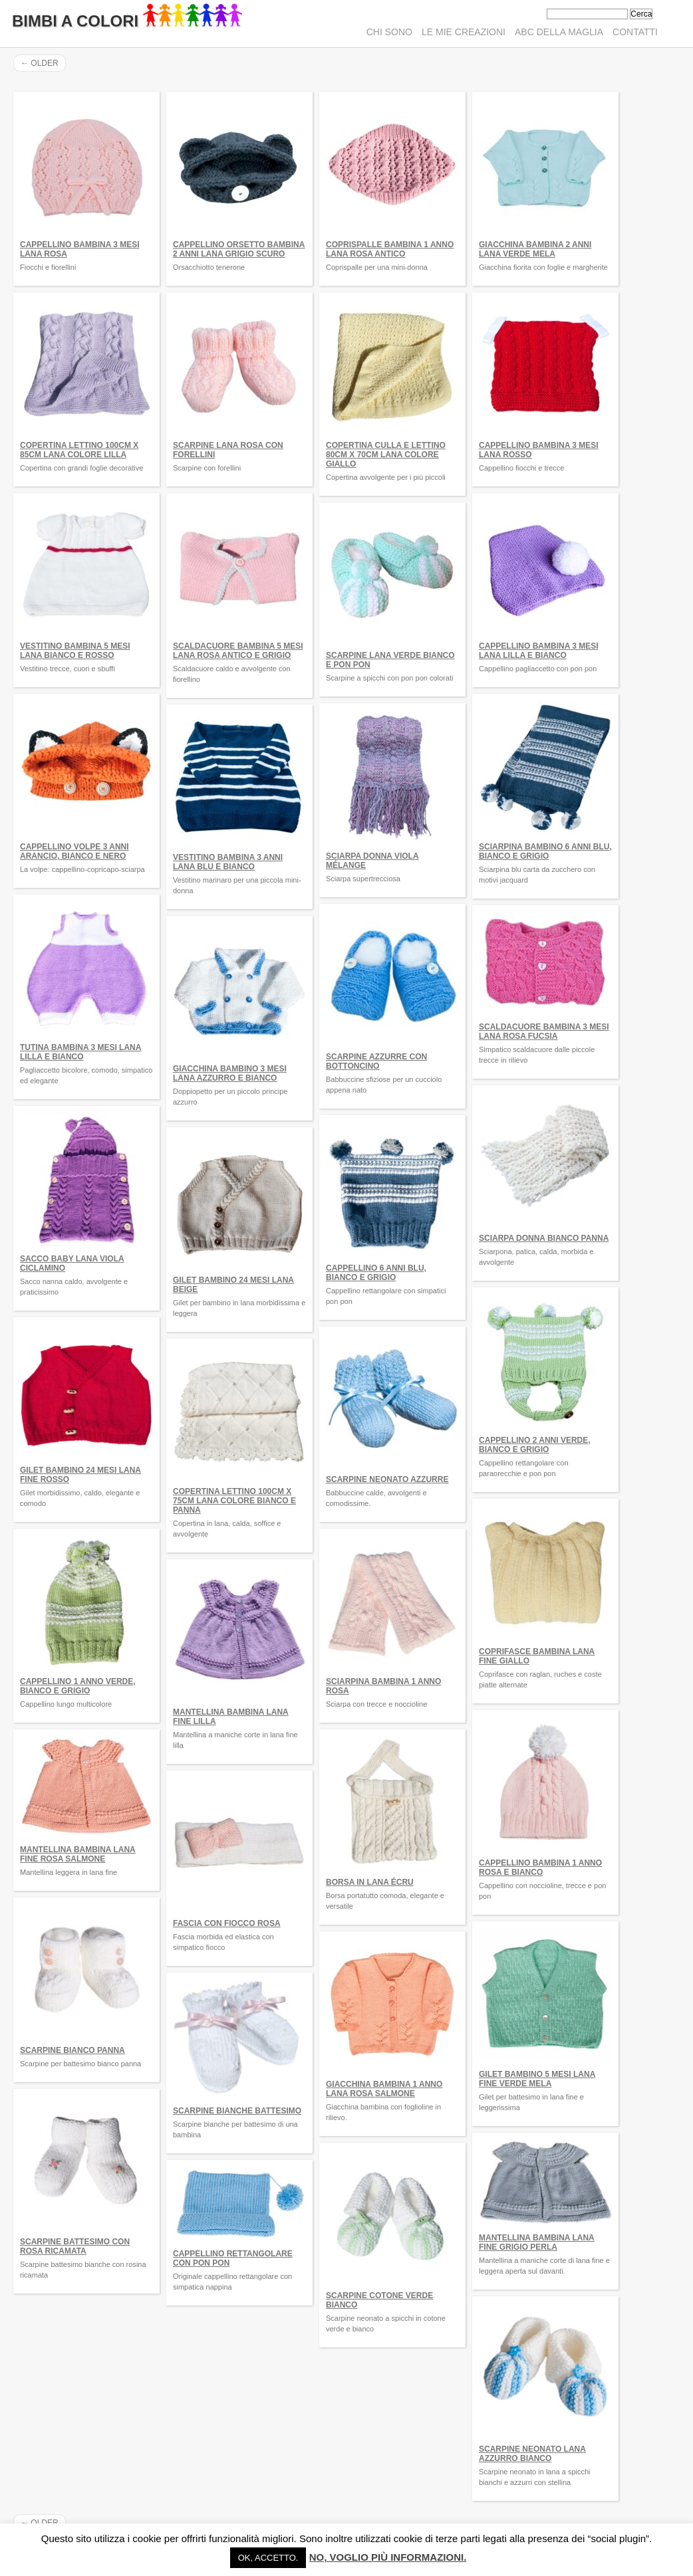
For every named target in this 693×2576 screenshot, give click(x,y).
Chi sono (389, 32)
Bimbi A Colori (127, 21)
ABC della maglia (559, 32)
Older (40, 63)
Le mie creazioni (463, 32)
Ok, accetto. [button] (268, 2558)
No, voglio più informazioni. (388, 2557)
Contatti (635, 32)
